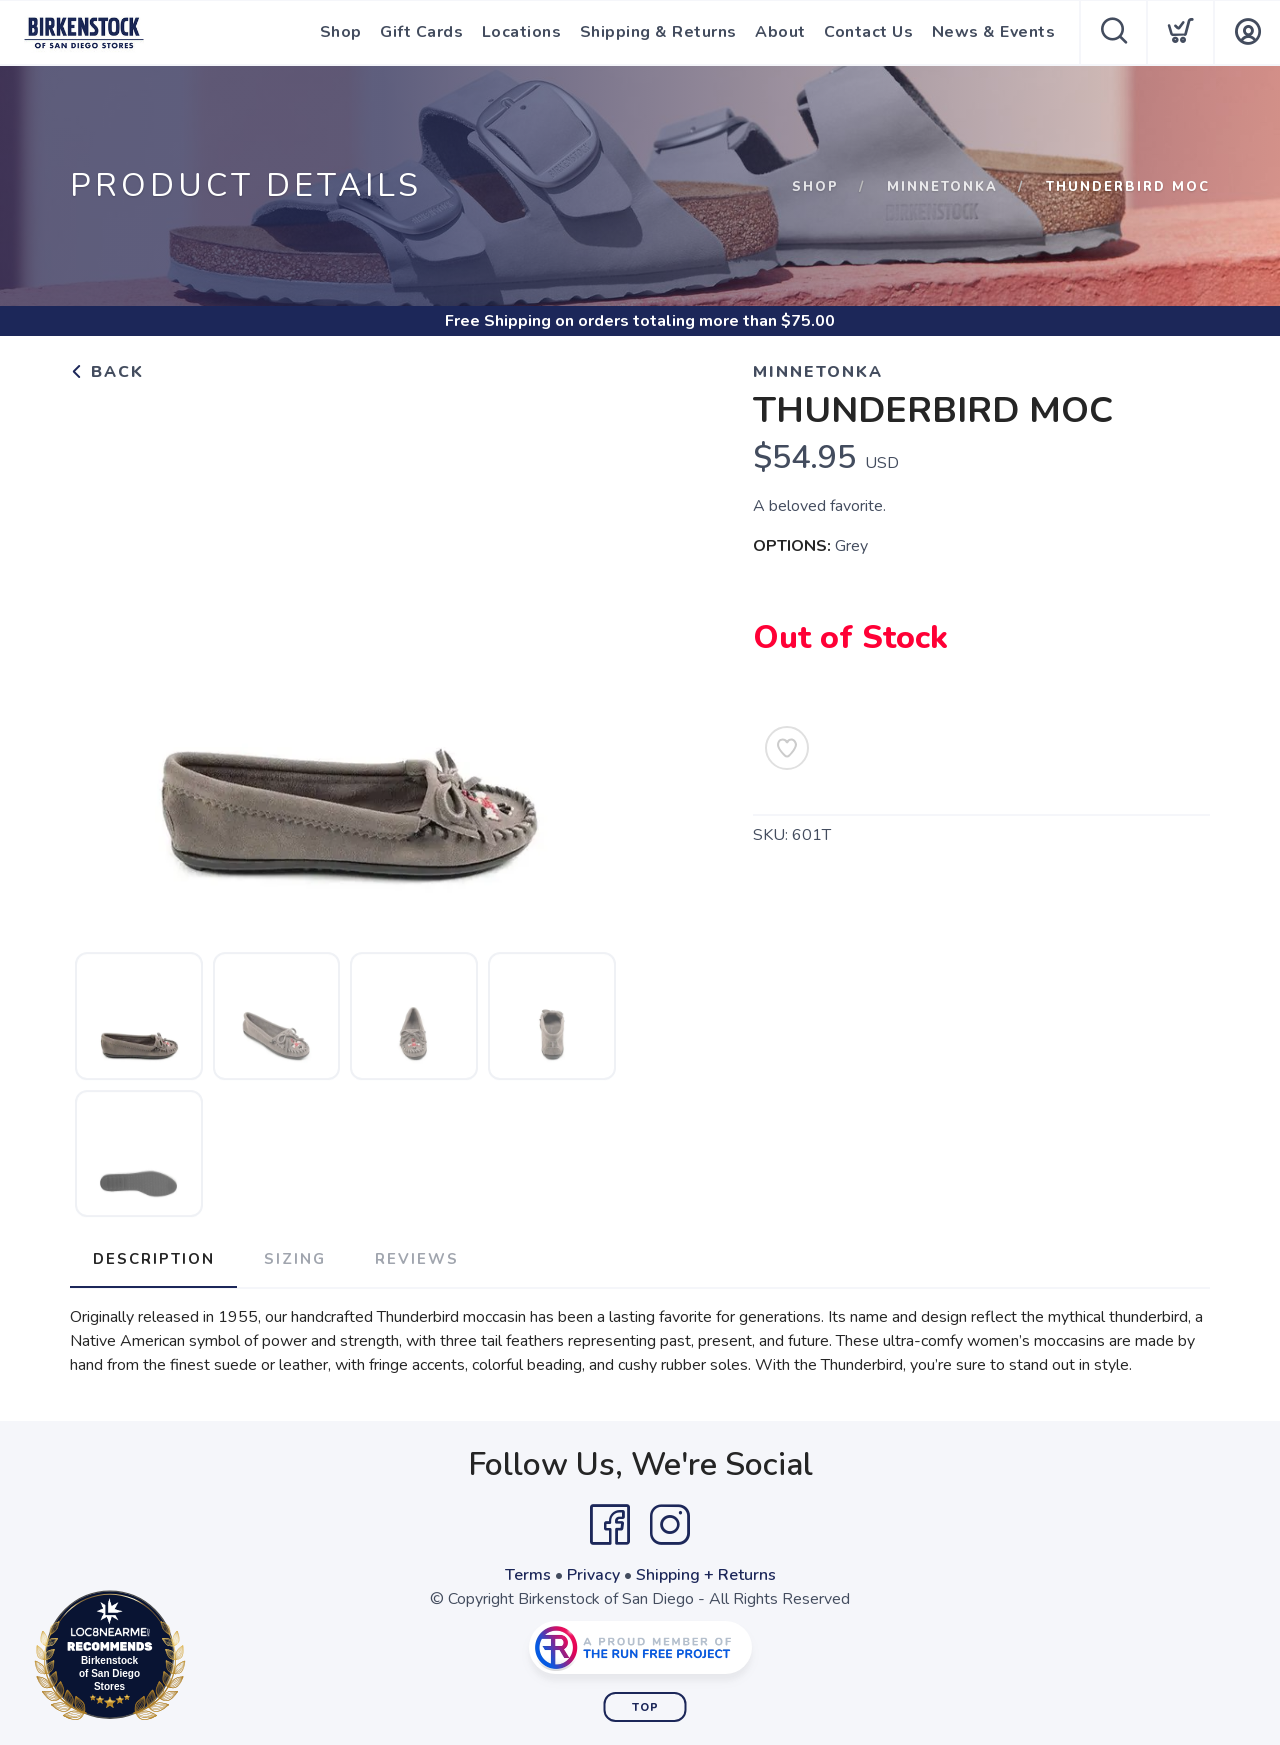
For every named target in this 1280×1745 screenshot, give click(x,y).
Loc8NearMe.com (197, 1659)
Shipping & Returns (659, 33)
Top (645, 1706)
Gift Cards (424, 33)
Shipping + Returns (706, 1574)
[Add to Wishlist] (787, 748)
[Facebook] (610, 1524)
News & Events (994, 33)
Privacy (593, 1574)
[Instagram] (670, 1524)
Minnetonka (942, 187)
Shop (344, 33)
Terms (528, 1574)
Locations (524, 33)
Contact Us (869, 33)
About (781, 33)
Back (107, 372)
